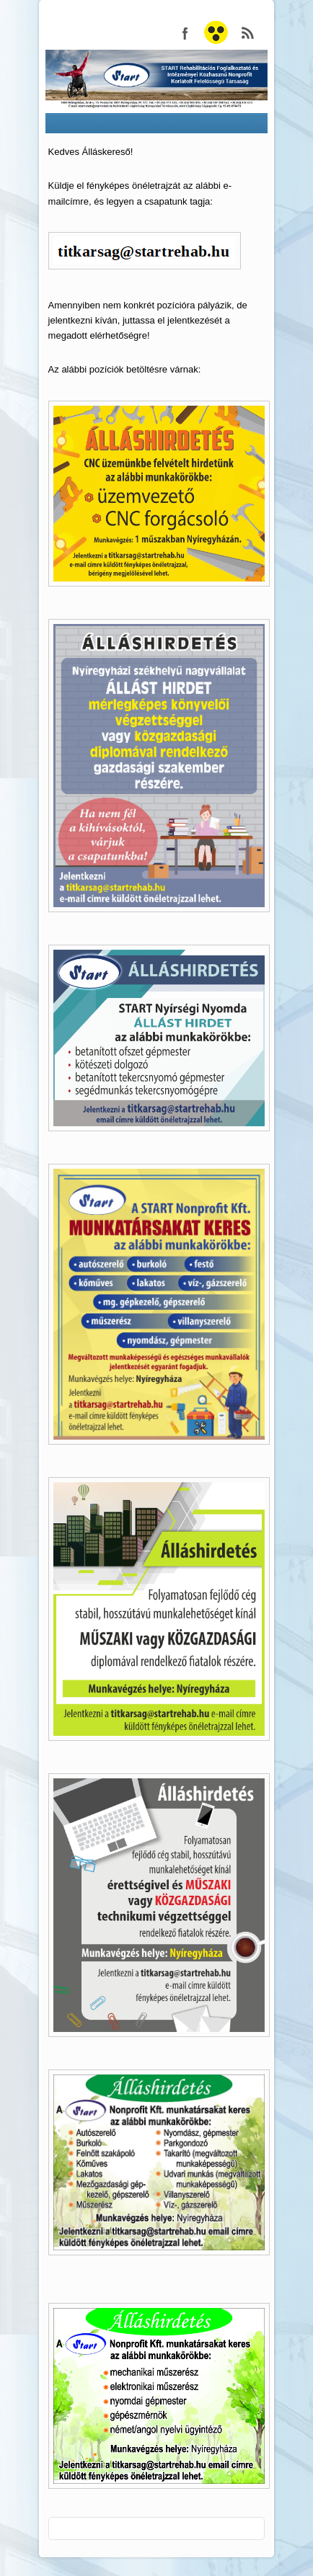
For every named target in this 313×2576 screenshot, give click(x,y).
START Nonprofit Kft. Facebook (185, 33)
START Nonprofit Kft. (216, 33)
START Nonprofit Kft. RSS (248, 33)
